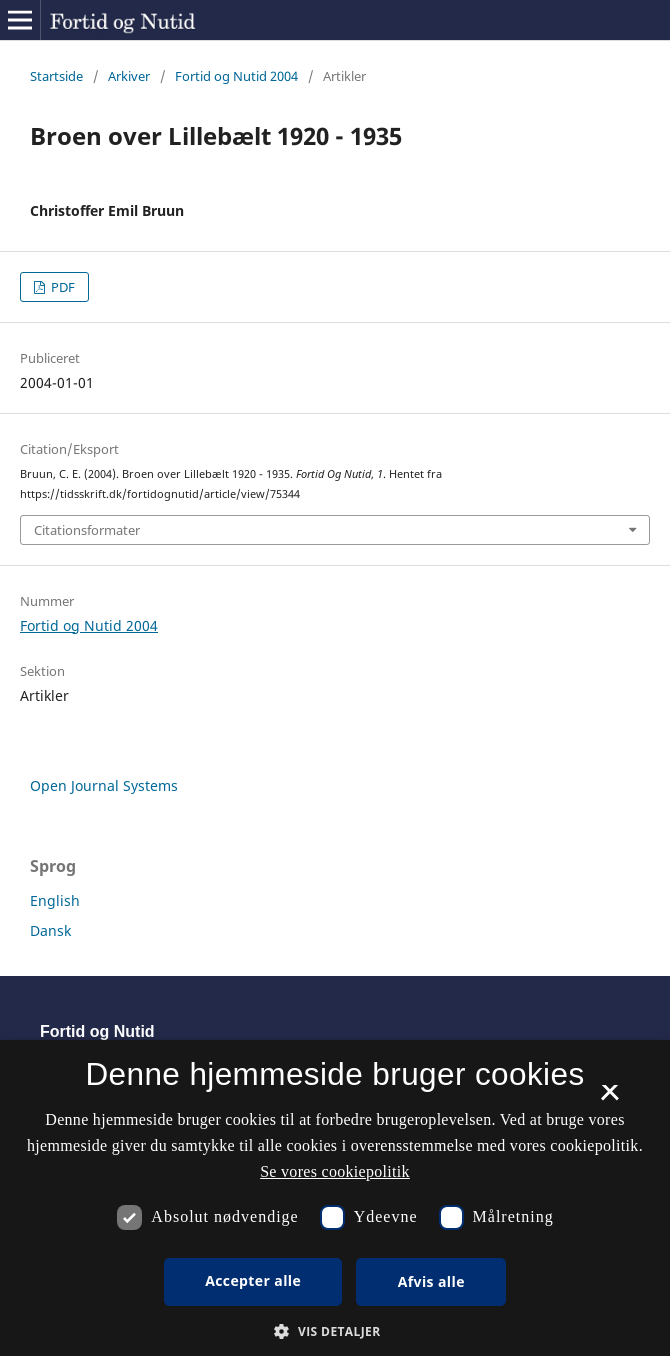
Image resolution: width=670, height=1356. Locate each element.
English (55, 900)
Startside (56, 76)
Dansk (50, 930)
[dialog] (335, 1198)
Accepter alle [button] (253, 1280)
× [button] (609, 1099)
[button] (334, 1331)
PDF (61, 287)
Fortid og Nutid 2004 (236, 76)
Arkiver (129, 76)
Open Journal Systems (104, 785)
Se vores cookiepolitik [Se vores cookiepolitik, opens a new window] (335, 1171)
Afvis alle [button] (431, 1281)
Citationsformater (87, 530)
